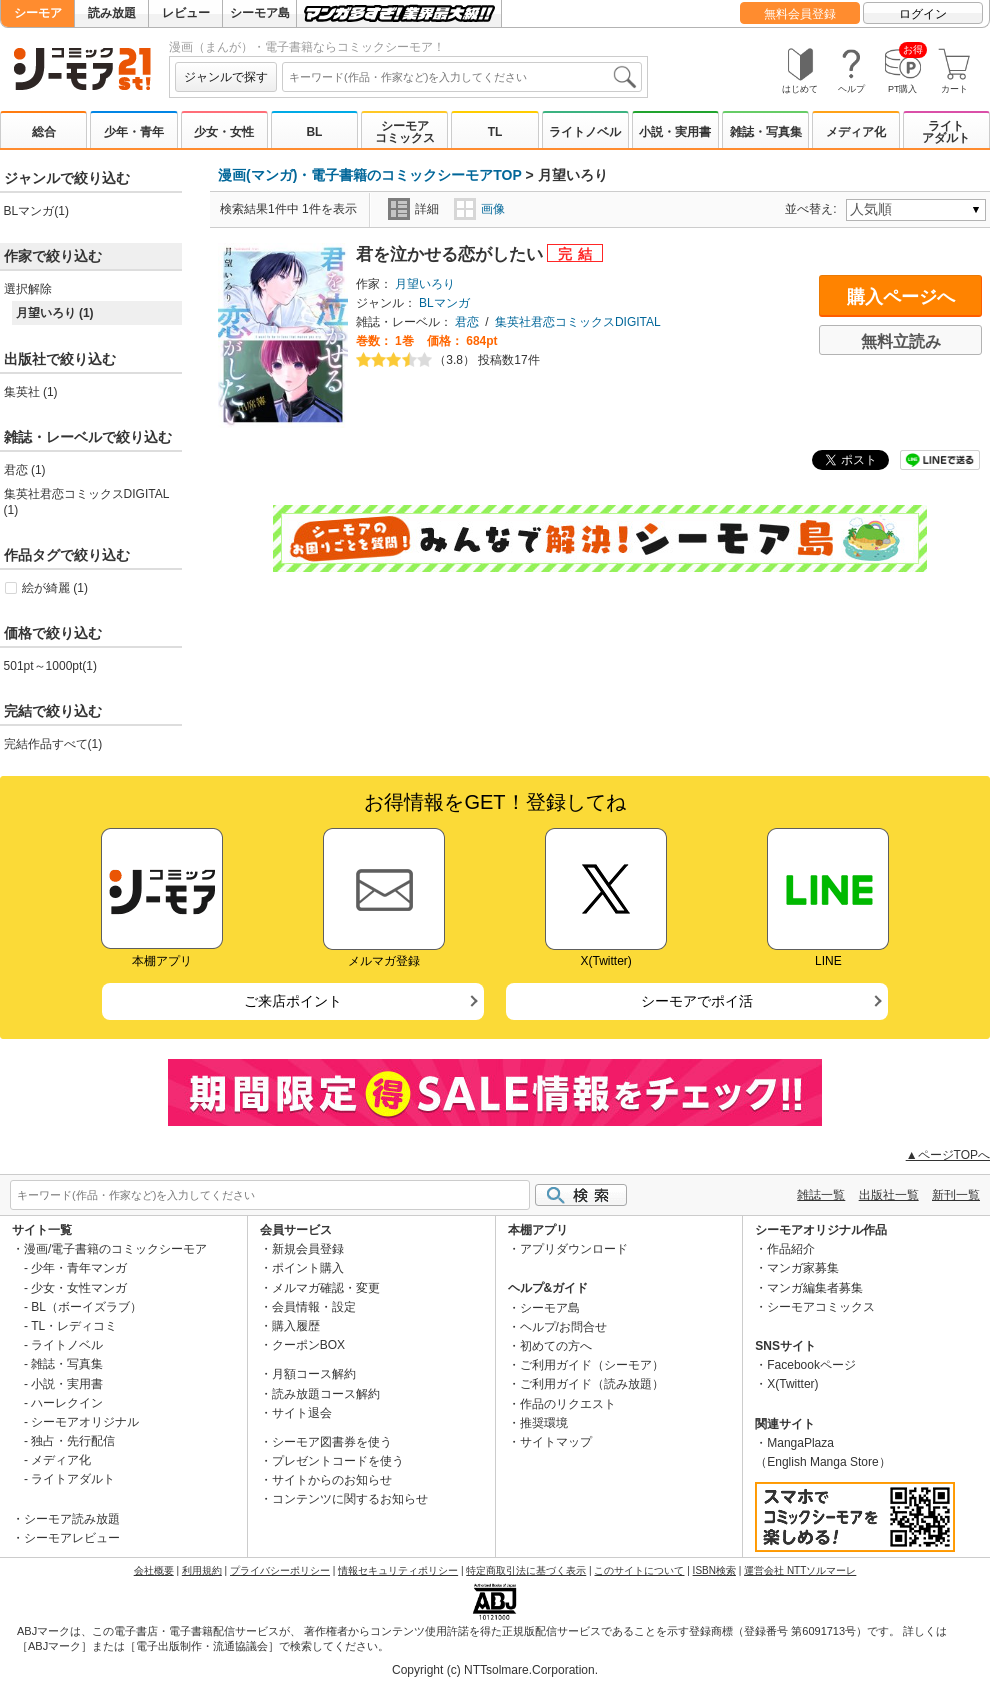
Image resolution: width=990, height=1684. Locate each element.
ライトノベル (585, 132)
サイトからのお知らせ (332, 1480)
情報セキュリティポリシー (398, 1570)
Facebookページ (811, 1365)
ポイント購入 (308, 1268)
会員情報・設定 (314, 1307)
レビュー (186, 13)
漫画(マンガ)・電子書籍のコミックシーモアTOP (370, 175)
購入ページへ (901, 297)
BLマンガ (444, 303)
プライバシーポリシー (280, 1570)
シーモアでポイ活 (697, 1001)
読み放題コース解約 (326, 1394)
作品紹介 (791, 1249)
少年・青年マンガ (79, 1268)
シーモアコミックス (405, 132)
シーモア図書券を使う (332, 1442)
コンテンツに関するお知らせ (350, 1499)
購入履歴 (296, 1326)
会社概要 (154, 1570)
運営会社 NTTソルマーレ (800, 1570)
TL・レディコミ (74, 1326)
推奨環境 (544, 1423)
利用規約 (202, 1570)
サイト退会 (302, 1413)
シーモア (38, 13)
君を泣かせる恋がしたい (452, 254)
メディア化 (856, 132)
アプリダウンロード (574, 1249)
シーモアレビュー (72, 1538)
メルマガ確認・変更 (326, 1288)
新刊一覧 (956, 1195)
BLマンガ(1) (36, 211)
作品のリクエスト (568, 1404)
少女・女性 (224, 132)
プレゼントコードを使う (338, 1461)
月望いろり (425, 284)
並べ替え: (813, 209)
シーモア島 (260, 13)
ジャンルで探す (226, 77)
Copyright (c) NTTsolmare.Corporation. (495, 1670)
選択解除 (28, 289)
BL (314, 132)
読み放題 (112, 13)
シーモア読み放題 (72, 1519)
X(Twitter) (792, 1384)
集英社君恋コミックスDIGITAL (578, 322)
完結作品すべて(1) (53, 744)
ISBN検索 (714, 1570)
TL (495, 132)
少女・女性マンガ (79, 1288)
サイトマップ (556, 1442)
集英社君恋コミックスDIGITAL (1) (86, 502)
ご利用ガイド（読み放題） (592, 1384)
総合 (44, 132)
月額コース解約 (314, 1374)
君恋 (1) (25, 470)
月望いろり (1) (55, 313)
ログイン (923, 14)
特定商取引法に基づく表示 (526, 1570)
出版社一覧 (889, 1195)
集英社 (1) (31, 392)
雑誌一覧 (821, 1195)
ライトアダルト (946, 132)
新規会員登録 (308, 1249)
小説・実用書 (675, 132)
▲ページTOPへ (948, 1155)
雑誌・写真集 (766, 132)
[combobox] (462, 77)
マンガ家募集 (803, 1268)
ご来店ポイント (293, 1001)
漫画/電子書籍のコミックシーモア (115, 1249)
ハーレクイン (67, 1403)
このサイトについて (639, 1570)
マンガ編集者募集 (815, 1288)
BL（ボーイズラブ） (86, 1307)
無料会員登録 (800, 14)
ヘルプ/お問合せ (563, 1327)
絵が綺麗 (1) (55, 588)
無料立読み (901, 341)
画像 (479, 209)
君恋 (467, 322)
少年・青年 (134, 132)
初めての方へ (556, 1346)
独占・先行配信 (73, 1441)
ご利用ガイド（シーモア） (592, 1365)
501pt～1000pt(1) (50, 666)
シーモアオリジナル (85, 1422)
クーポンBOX (308, 1345)
